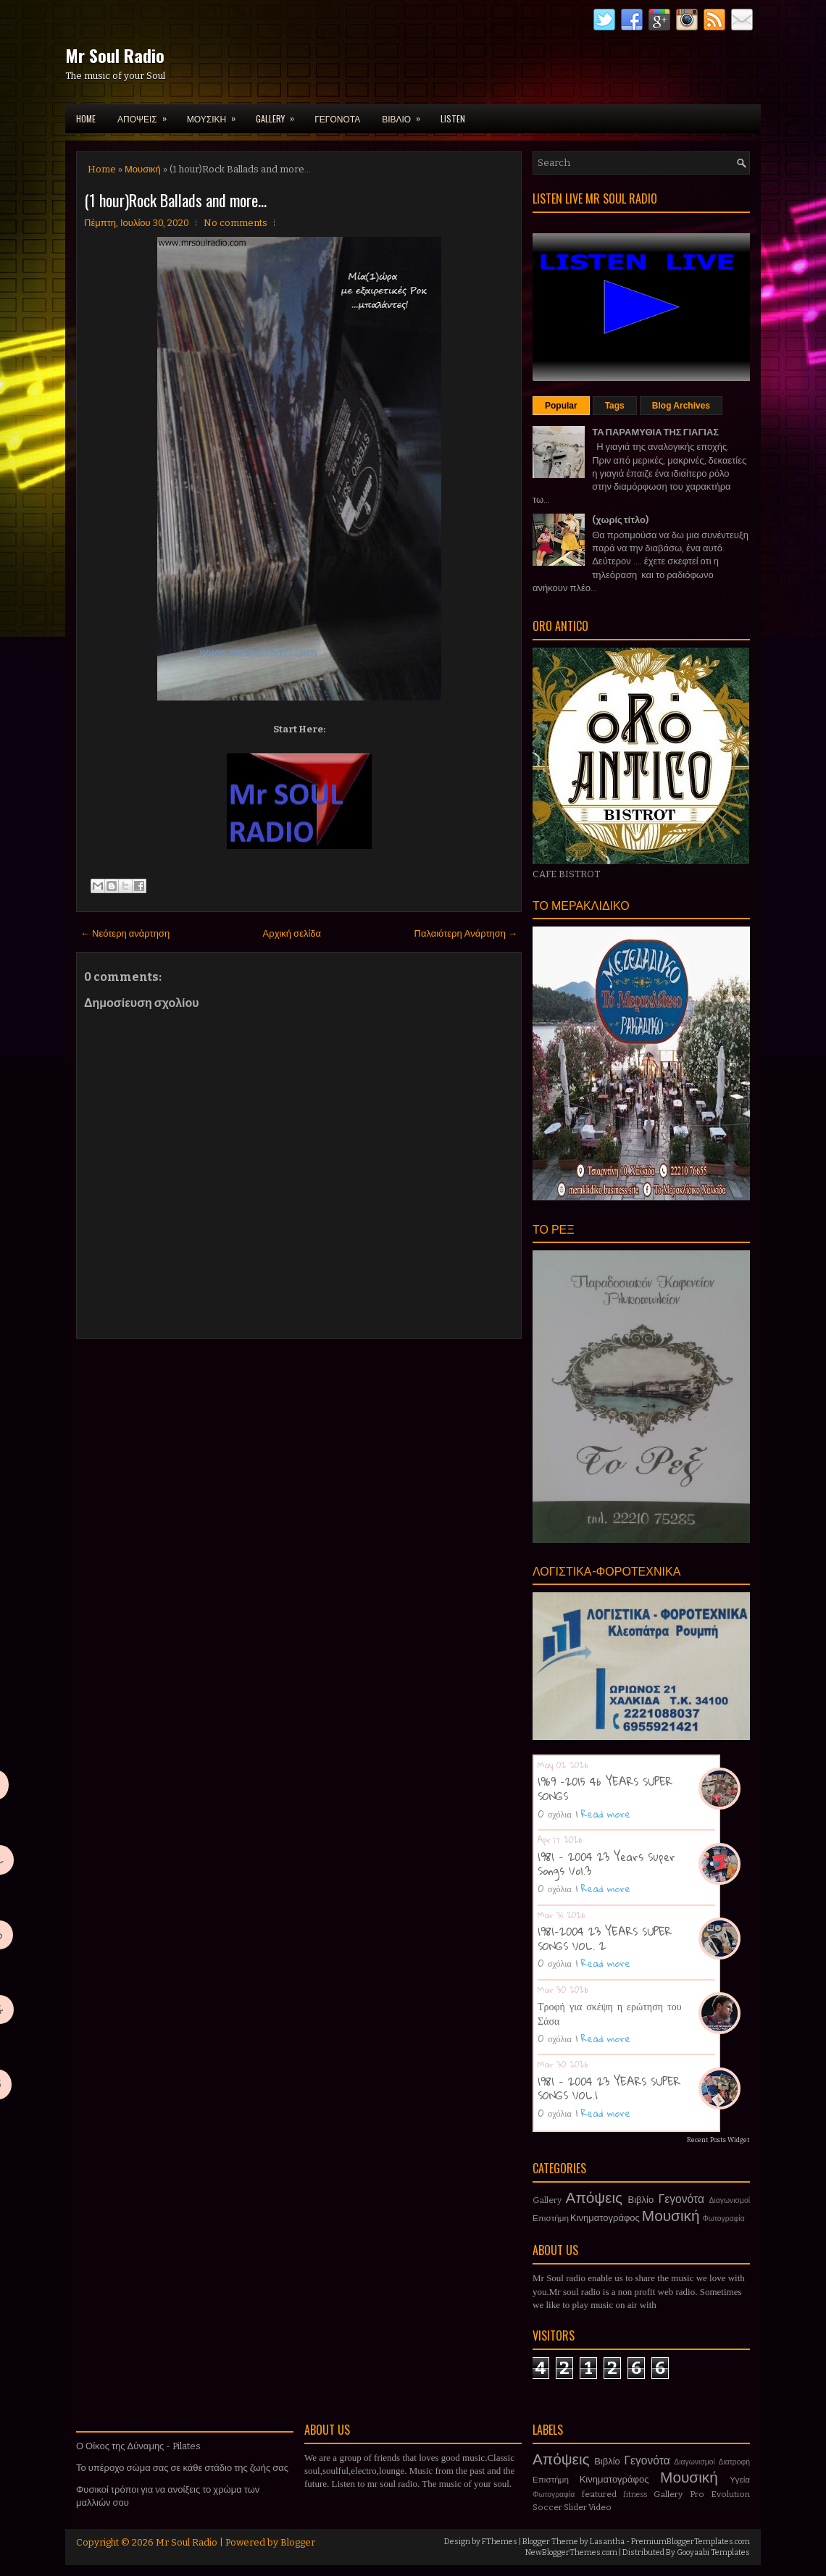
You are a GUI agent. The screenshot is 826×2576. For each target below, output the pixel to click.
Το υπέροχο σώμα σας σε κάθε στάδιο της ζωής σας (182, 2467)
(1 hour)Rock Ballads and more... (175, 200)
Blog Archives (681, 406)
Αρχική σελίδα (292, 933)
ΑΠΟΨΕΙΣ (146, 114)
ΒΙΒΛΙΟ (406, 114)
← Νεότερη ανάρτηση (125, 933)
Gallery (547, 2200)
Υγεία (740, 2480)
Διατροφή (734, 2462)
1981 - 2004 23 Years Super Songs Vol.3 (606, 1864)
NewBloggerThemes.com (571, 2552)
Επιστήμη (551, 2218)
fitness (635, 2494)
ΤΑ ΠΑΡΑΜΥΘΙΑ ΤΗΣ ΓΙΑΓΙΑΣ (655, 432)
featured (599, 2494)
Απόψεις (594, 2198)
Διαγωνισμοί (729, 2200)
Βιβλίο (641, 2199)
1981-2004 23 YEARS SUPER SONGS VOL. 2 (605, 1938)
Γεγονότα (681, 2199)
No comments (235, 222)
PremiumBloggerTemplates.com (690, 2541)
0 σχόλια (555, 1814)
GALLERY (280, 114)
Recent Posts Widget (718, 2140)
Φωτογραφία (724, 2218)
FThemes (499, 2541)
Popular (561, 406)
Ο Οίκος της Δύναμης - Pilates (138, 2446)
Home (86, 118)
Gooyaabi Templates (713, 2552)
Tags (615, 406)
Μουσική (143, 169)
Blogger (297, 2542)
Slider (575, 2507)
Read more (605, 1814)
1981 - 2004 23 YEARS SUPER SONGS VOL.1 (609, 2088)
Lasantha (607, 2541)
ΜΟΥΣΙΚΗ (216, 114)
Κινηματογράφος (605, 2217)
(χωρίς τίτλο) (620, 519)
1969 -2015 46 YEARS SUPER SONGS (605, 1788)
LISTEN (453, 118)
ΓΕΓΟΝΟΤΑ (337, 118)
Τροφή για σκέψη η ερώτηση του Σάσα (610, 2013)
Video (600, 2507)
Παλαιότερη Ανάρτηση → (466, 933)
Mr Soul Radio (114, 55)
